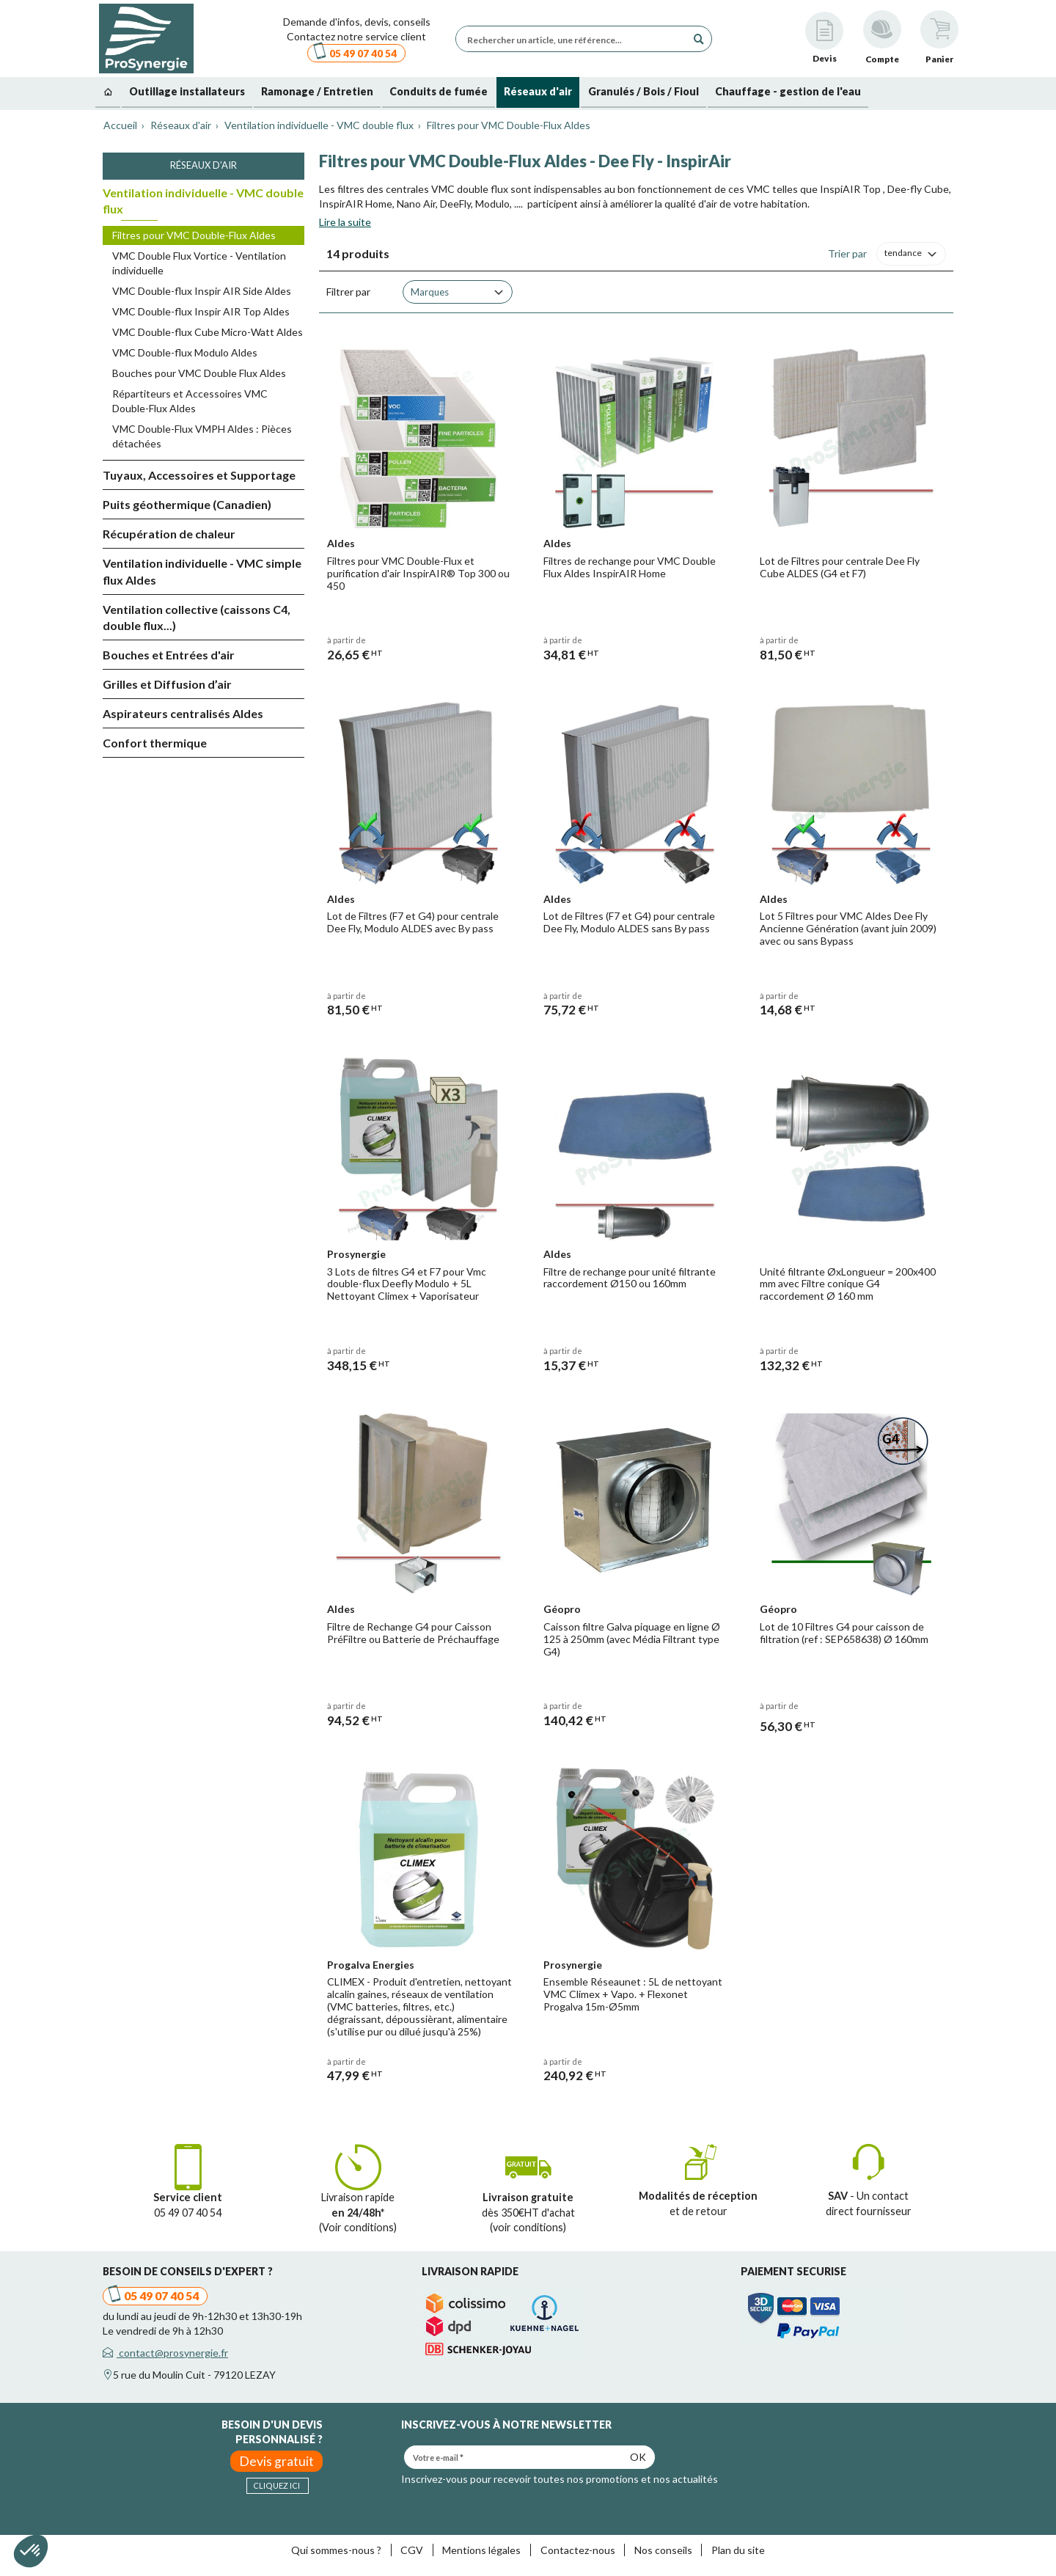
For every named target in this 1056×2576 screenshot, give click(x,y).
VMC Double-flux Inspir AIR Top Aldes (201, 311)
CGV (411, 2550)
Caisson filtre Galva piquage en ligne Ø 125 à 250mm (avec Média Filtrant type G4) (631, 1639)
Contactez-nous (577, 2550)
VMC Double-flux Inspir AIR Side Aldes (201, 291)
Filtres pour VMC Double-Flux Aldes (194, 235)
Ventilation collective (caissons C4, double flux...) (196, 617)
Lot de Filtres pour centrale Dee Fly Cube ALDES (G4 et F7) (840, 567)
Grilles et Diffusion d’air (167, 684)
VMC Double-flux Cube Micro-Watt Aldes (207, 332)
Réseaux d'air (203, 165)
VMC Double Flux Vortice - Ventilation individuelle (199, 263)
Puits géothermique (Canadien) (187, 504)
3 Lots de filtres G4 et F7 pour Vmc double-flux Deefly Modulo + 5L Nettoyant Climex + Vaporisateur (406, 1284)
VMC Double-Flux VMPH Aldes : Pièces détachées (202, 436)
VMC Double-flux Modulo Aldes (184, 352)
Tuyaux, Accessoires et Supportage (199, 475)
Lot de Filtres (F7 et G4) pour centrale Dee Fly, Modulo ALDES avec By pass (413, 922)
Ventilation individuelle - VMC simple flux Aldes (202, 571)
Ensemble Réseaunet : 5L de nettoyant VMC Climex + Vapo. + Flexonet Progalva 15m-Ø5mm (632, 1994)
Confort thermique (155, 743)
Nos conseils (663, 2550)
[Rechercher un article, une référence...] (575, 38)
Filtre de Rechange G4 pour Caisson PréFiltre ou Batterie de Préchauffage (413, 1632)
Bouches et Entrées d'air (169, 655)
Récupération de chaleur (169, 534)
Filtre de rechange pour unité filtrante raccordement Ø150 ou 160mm (629, 1277)
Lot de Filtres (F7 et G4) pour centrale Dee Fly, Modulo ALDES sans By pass (629, 922)
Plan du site (738, 2550)
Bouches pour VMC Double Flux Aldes (199, 373)
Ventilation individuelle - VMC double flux (203, 201)
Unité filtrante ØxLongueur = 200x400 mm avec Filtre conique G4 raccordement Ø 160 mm (848, 1284)
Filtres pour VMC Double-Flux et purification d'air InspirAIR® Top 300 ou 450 (418, 573)
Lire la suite (345, 222)
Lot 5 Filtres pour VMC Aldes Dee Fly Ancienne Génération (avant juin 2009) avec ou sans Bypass (848, 928)
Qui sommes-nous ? (336, 2550)
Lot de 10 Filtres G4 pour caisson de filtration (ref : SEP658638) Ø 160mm (844, 1632)
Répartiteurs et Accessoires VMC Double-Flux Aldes (190, 400)
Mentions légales (481, 2550)
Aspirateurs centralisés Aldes (183, 713)
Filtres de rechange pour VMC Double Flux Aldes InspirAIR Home (629, 567)
